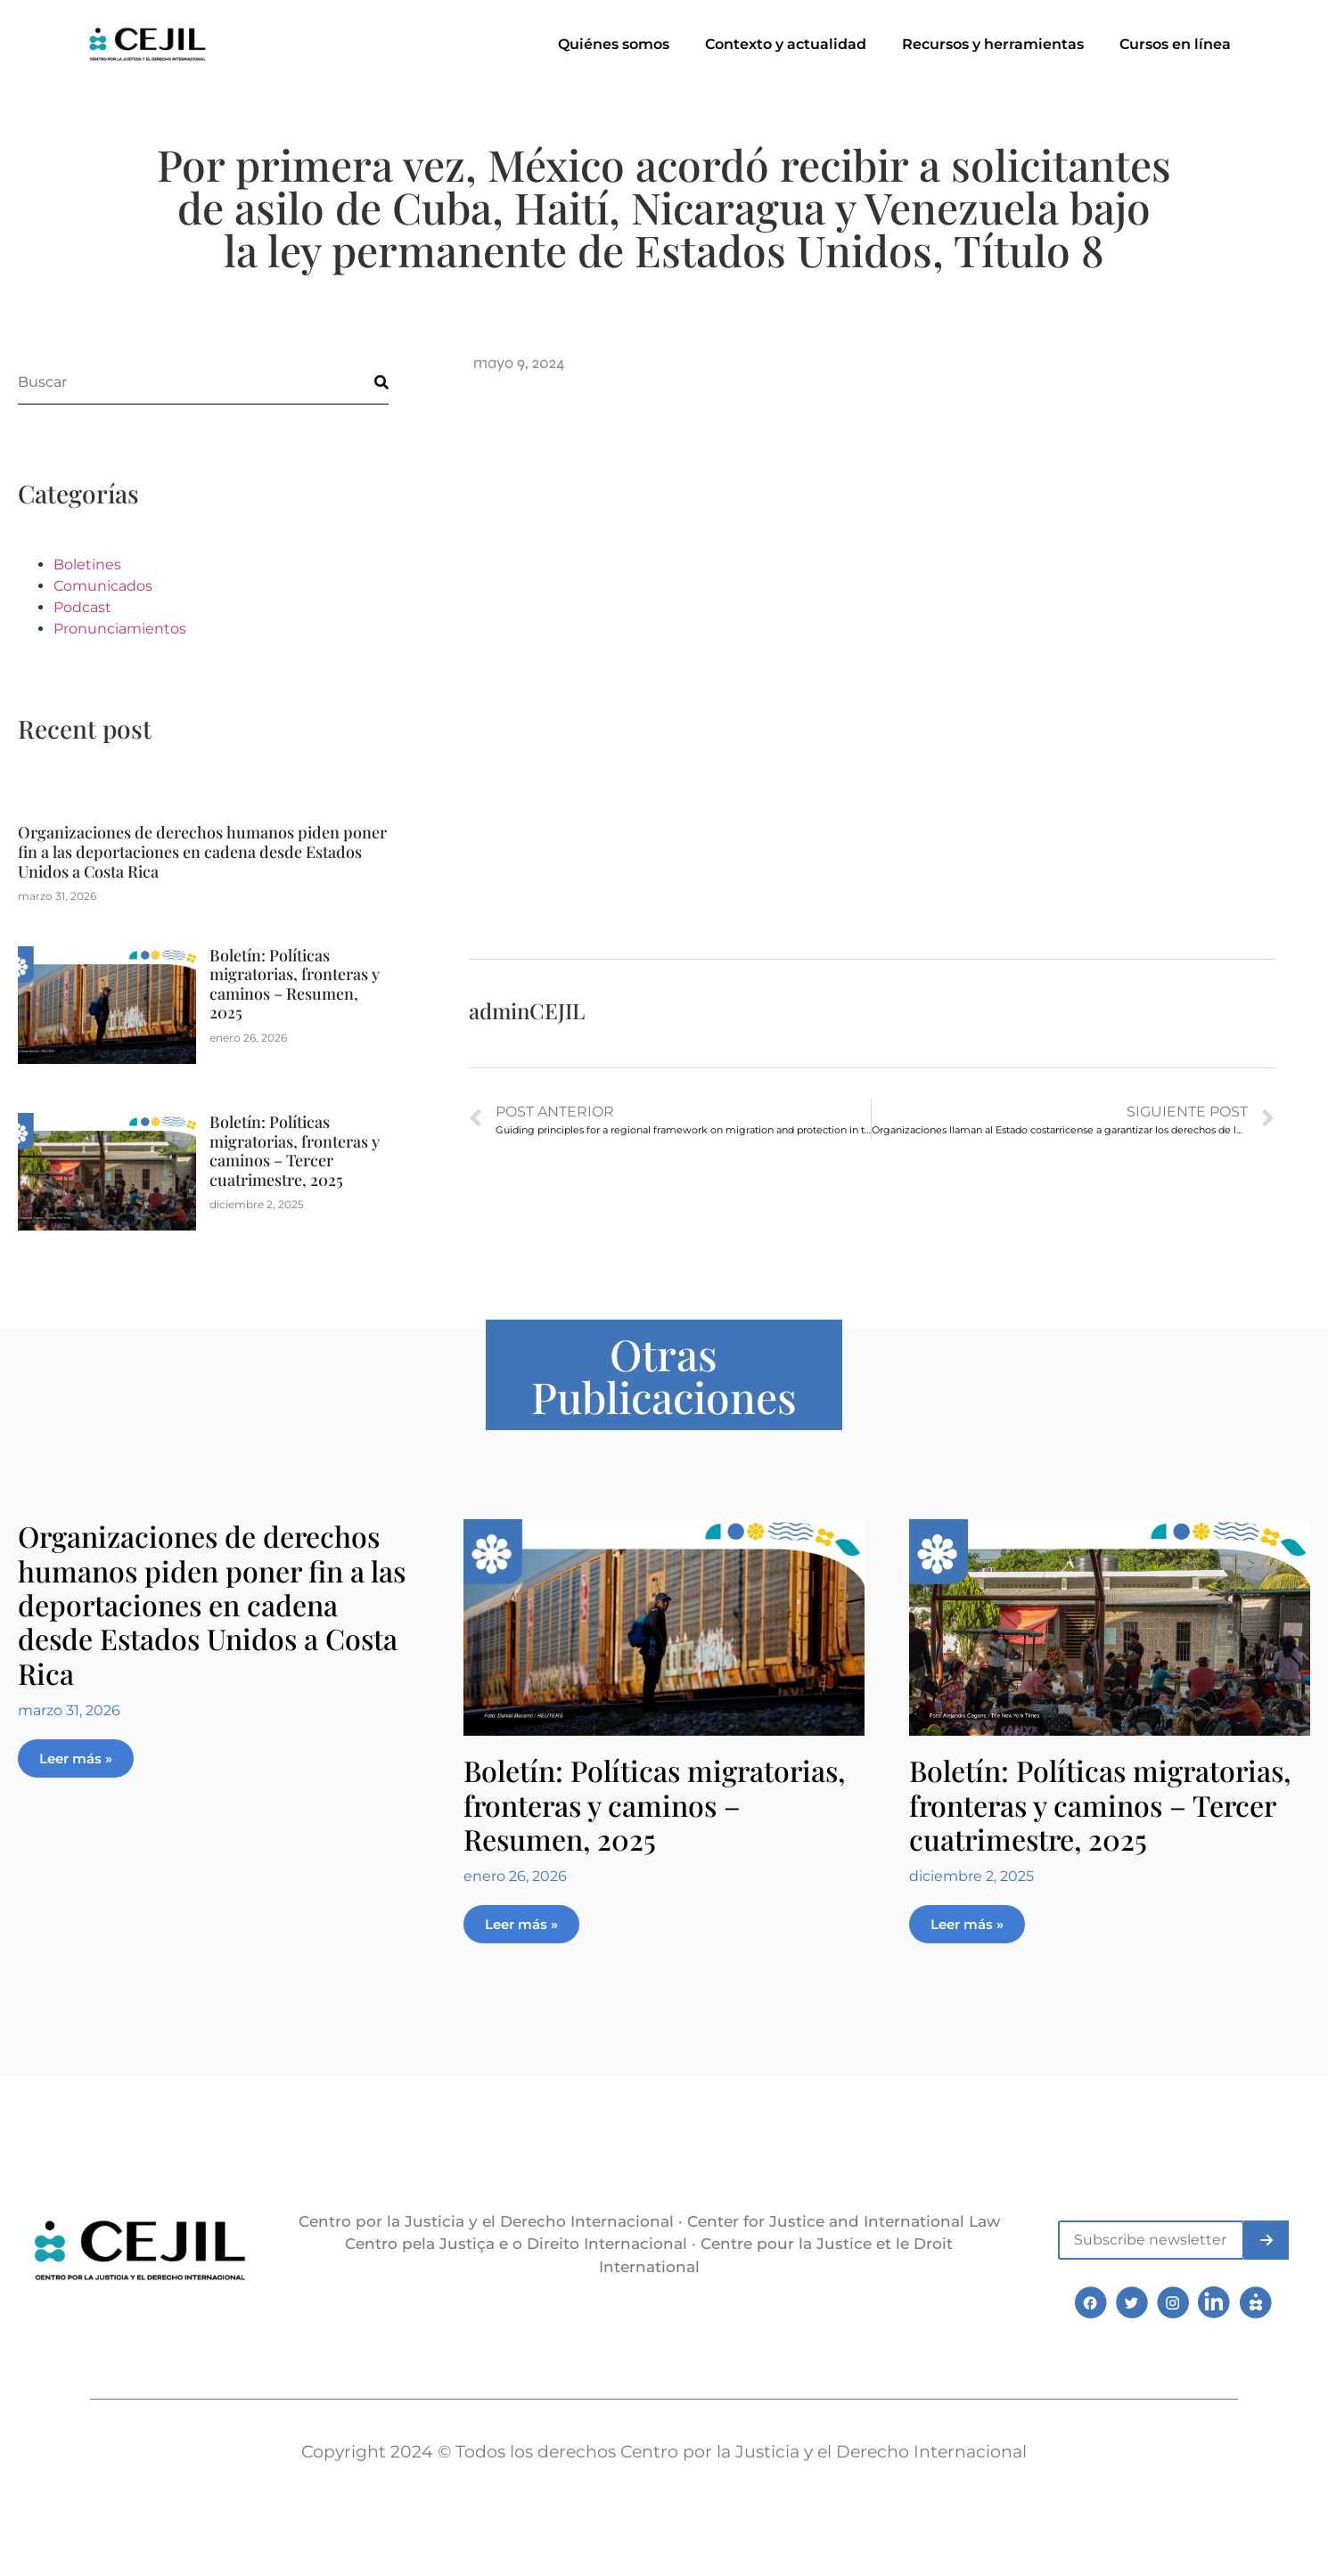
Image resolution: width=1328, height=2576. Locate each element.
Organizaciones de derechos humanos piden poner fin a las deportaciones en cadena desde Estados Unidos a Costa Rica (202, 851)
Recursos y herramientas (993, 44)
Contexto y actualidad (785, 44)
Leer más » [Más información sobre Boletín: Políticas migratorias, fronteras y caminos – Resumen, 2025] (521, 1924)
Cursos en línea (1175, 44)
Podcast (82, 607)
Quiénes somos (613, 44)
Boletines (87, 564)
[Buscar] (366, 382)
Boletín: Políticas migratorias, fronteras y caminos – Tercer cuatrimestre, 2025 (294, 1150)
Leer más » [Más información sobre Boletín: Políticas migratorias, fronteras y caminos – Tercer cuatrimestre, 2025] (967, 1924)
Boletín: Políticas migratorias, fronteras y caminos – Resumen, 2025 (294, 984)
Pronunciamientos (119, 628)
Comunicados (102, 585)
